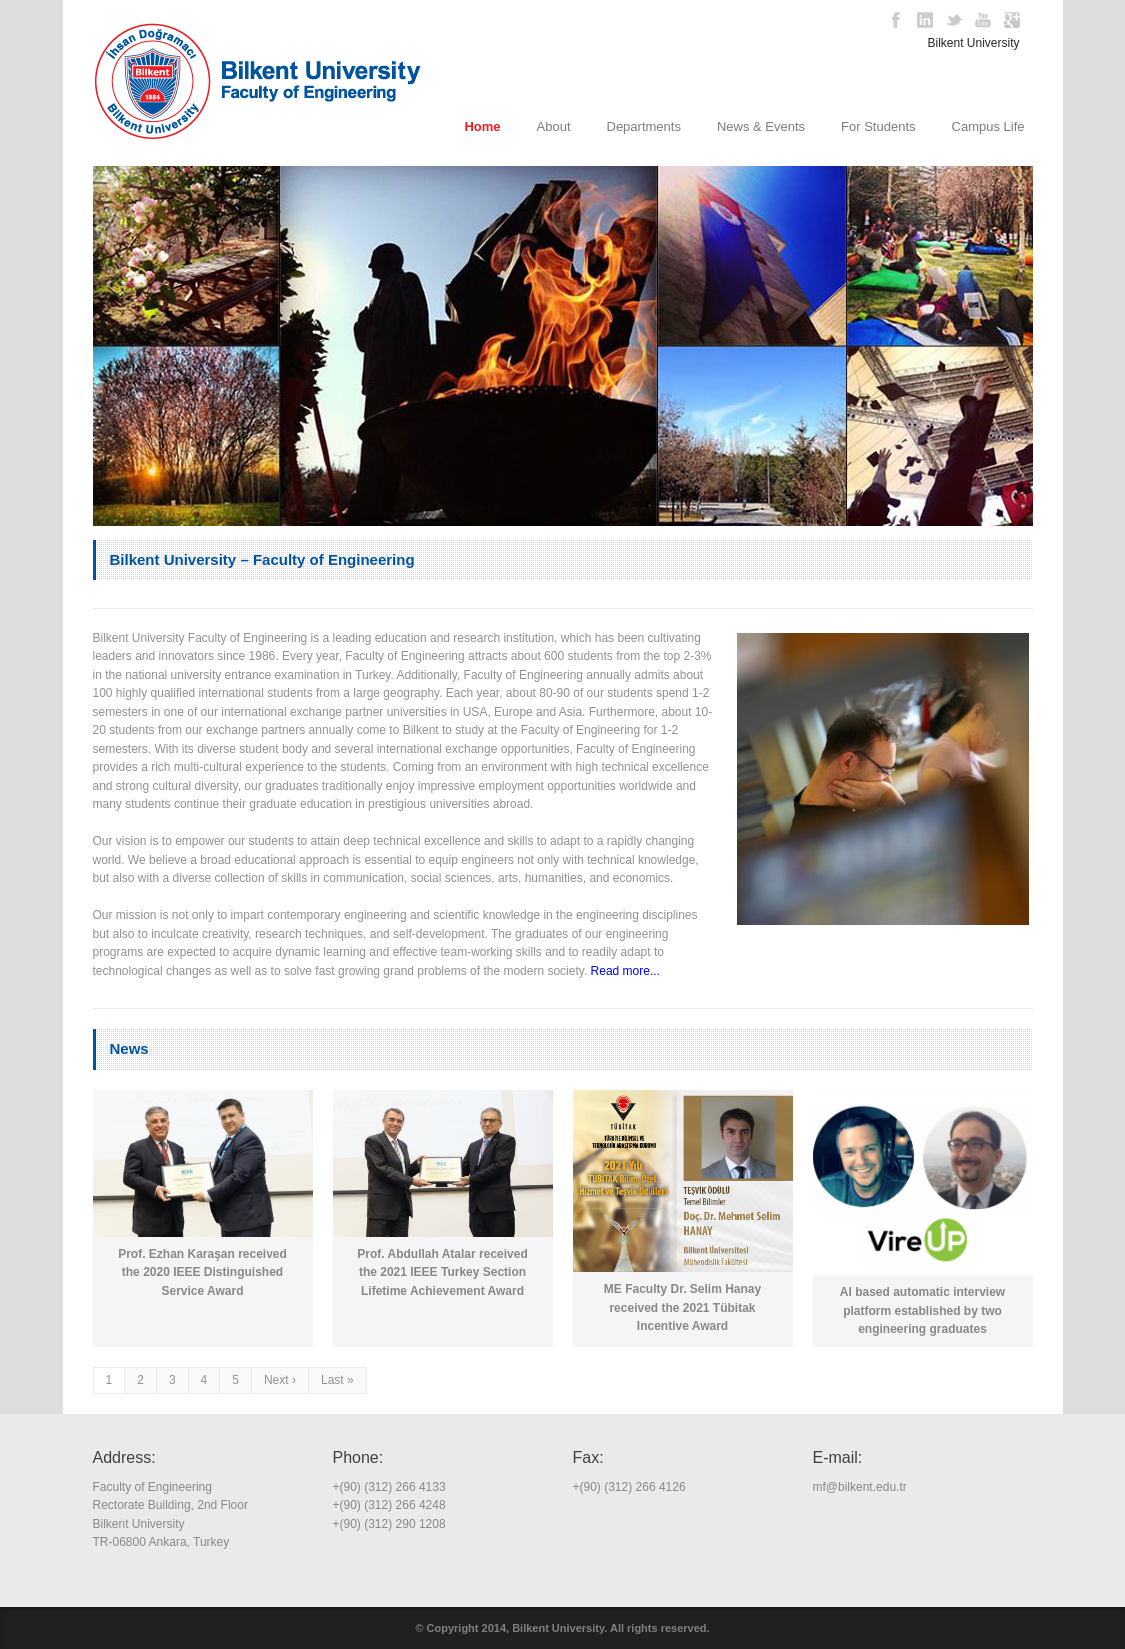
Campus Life (988, 126)
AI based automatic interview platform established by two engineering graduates (922, 1310)
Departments (644, 126)
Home (482, 126)
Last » (337, 1380)
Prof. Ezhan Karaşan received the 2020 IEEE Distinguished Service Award (202, 1272)
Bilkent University (974, 43)
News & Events (761, 126)
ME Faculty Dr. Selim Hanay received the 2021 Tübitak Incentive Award (682, 1307)
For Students (878, 126)
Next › (280, 1380)
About (554, 126)
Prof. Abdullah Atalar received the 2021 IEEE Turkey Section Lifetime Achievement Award (442, 1272)
